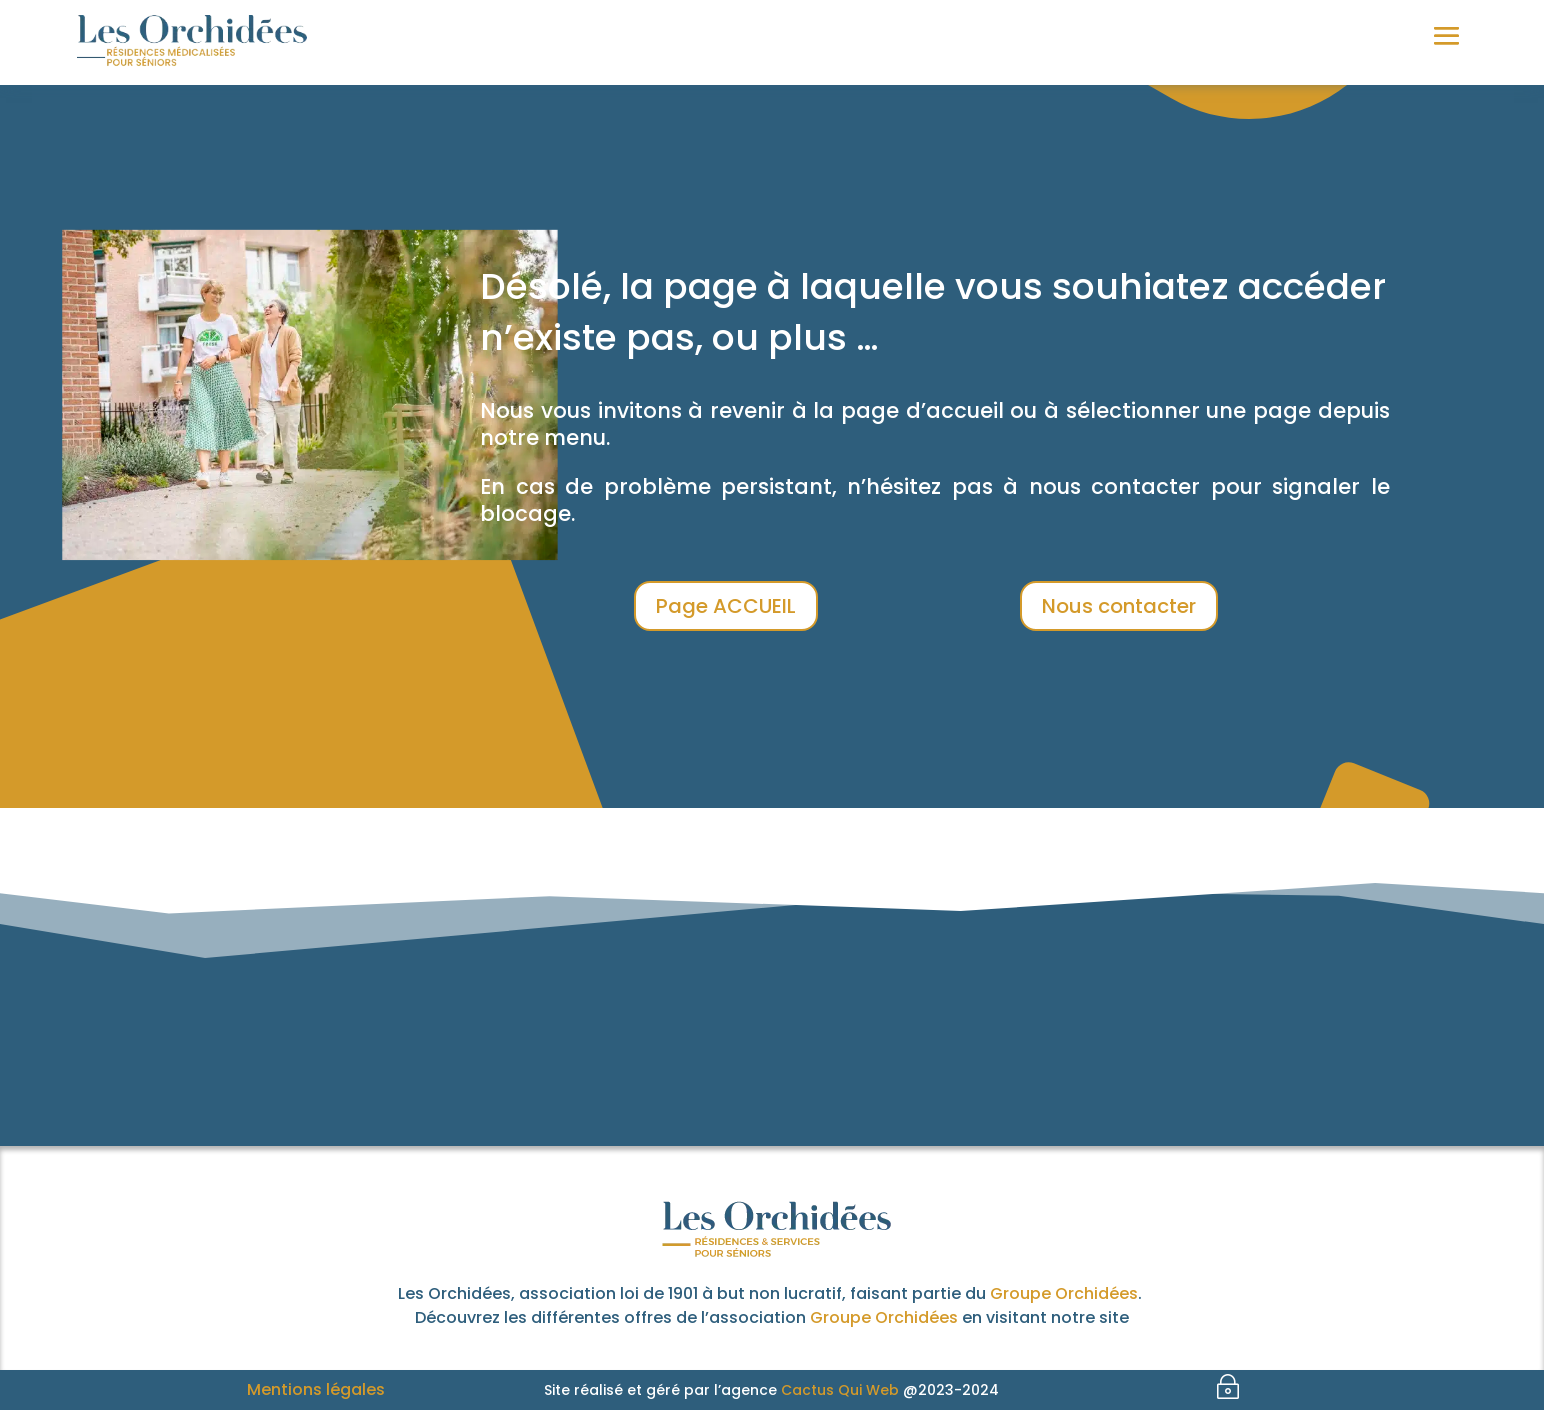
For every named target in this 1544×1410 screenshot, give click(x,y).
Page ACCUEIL (726, 606)
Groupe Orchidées (1064, 1293)
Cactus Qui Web (840, 1390)
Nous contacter (1119, 606)
